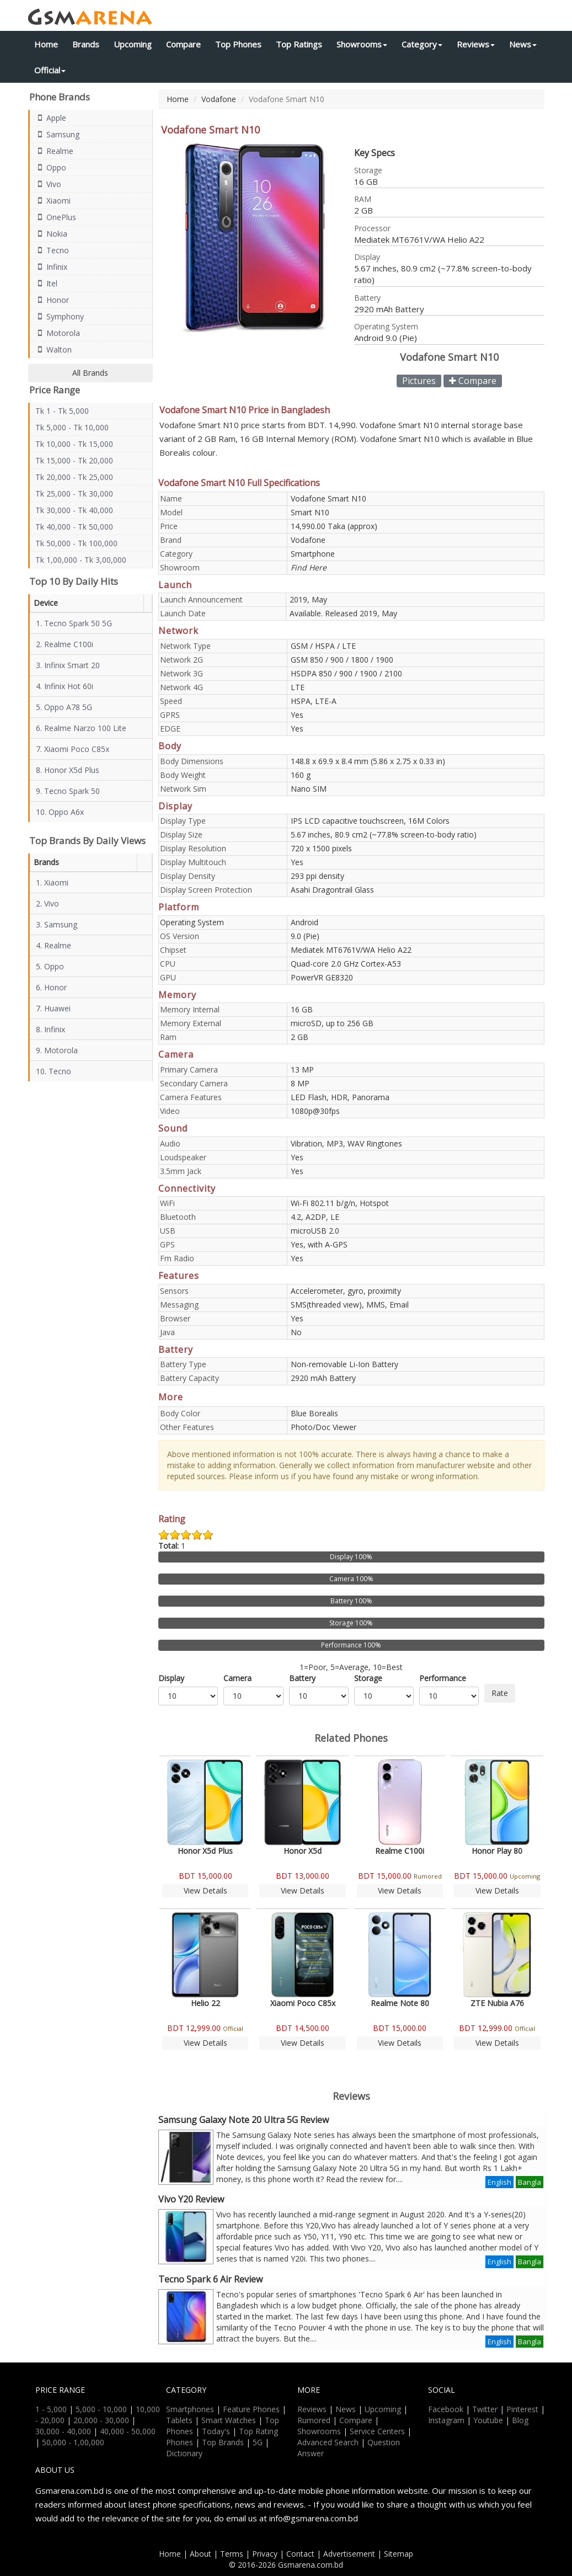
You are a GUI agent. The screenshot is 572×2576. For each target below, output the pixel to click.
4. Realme (53, 945)
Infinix (51, 267)
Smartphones (190, 2409)
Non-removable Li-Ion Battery (344, 1364)
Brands (85, 44)
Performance (442, 1678)
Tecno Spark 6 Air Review (210, 2279)
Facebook (445, 2409)
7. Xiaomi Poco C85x (72, 749)
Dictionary (184, 2453)
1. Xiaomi (52, 882)
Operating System (192, 922)
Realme (54, 151)
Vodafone (218, 99)
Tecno (52, 250)
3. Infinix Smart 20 (68, 665)
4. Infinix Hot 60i (64, 686)
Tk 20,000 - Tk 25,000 (74, 477)
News (523, 44)
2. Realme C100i (64, 644)
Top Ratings (299, 44)
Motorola (57, 333)
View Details (205, 1890)
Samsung (57, 134)
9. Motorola (57, 1050)
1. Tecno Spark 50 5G (74, 623)
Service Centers (377, 2431)
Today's (216, 2431)
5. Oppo (50, 966)
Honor (52, 300)
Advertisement (349, 2553)
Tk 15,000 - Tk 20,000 (74, 460)
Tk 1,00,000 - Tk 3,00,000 (80, 559)
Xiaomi (53, 200)
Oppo (50, 167)
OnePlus (55, 217)
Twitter (485, 2409)
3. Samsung (56, 924)
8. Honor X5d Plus (67, 770)
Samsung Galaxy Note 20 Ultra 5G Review (243, 2120)
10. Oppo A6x (60, 812)
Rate (499, 1693)
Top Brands (223, 2442)
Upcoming (133, 44)
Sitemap (398, 2553)
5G (258, 2442)
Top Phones (238, 44)
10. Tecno (53, 1071)
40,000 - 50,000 (128, 2431)
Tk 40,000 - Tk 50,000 (74, 526)
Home (46, 44)
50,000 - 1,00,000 (73, 2442)
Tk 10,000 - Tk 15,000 (74, 444)
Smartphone (313, 553)
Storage (368, 1678)
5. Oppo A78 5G (64, 707)
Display (171, 1678)
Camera (237, 1678)
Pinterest (522, 2409)
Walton (53, 349)
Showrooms (361, 44)
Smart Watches (228, 2420)
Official (50, 70)
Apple (50, 118)
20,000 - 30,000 (101, 2420)
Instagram (446, 2420)
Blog (520, 2420)
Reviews (476, 44)
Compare (183, 44)
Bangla (529, 2182)
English (499, 2182)
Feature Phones (251, 2409)
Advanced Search (328, 2442)
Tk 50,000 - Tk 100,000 (76, 543)
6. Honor (51, 987)
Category (422, 44)
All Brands (90, 372)
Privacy (264, 2553)
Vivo (48, 184)
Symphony (59, 316)
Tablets (179, 2420)
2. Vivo (47, 903)
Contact (300, 2553)
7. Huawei (53, 1008)
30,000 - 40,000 (63, 2431)
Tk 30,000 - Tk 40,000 (74, 510)
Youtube (488, 2420)
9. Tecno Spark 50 (68, 791)
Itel (46, 283)
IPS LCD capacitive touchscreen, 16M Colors (370, 820)
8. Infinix (50, 1029)
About (200, 2553)
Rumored (313, 2420)
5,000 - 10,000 (101, 2409)
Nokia (51, 233)
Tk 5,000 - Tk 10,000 (72, 427)
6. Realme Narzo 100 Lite (81, 728)
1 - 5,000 (51, 2409)
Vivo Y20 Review (191, 2199)
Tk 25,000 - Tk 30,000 (74, 493)
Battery (302, 1678)
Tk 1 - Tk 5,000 (62, 411)
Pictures (419, 381)
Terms (231, 2553)
